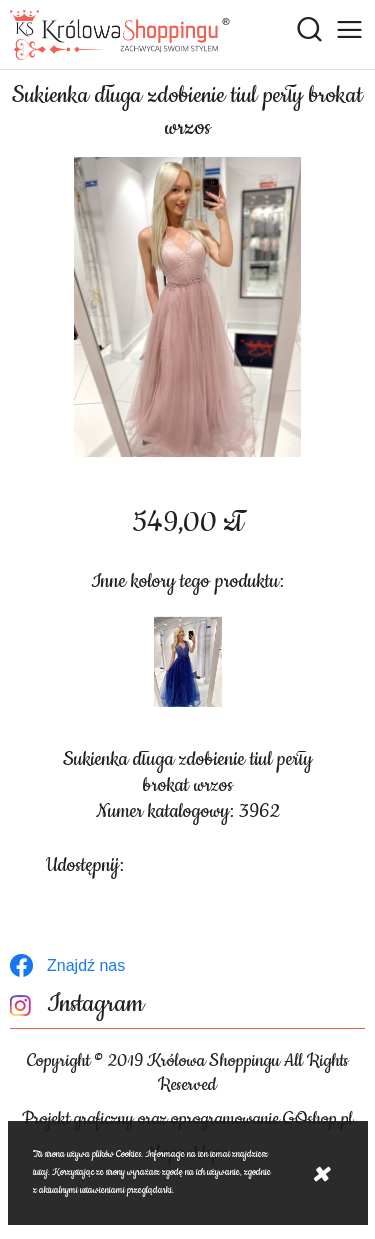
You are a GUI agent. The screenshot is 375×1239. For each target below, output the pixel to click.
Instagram (95, 1004)
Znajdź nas (86, 965)
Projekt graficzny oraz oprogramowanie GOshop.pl (187, 1119)
